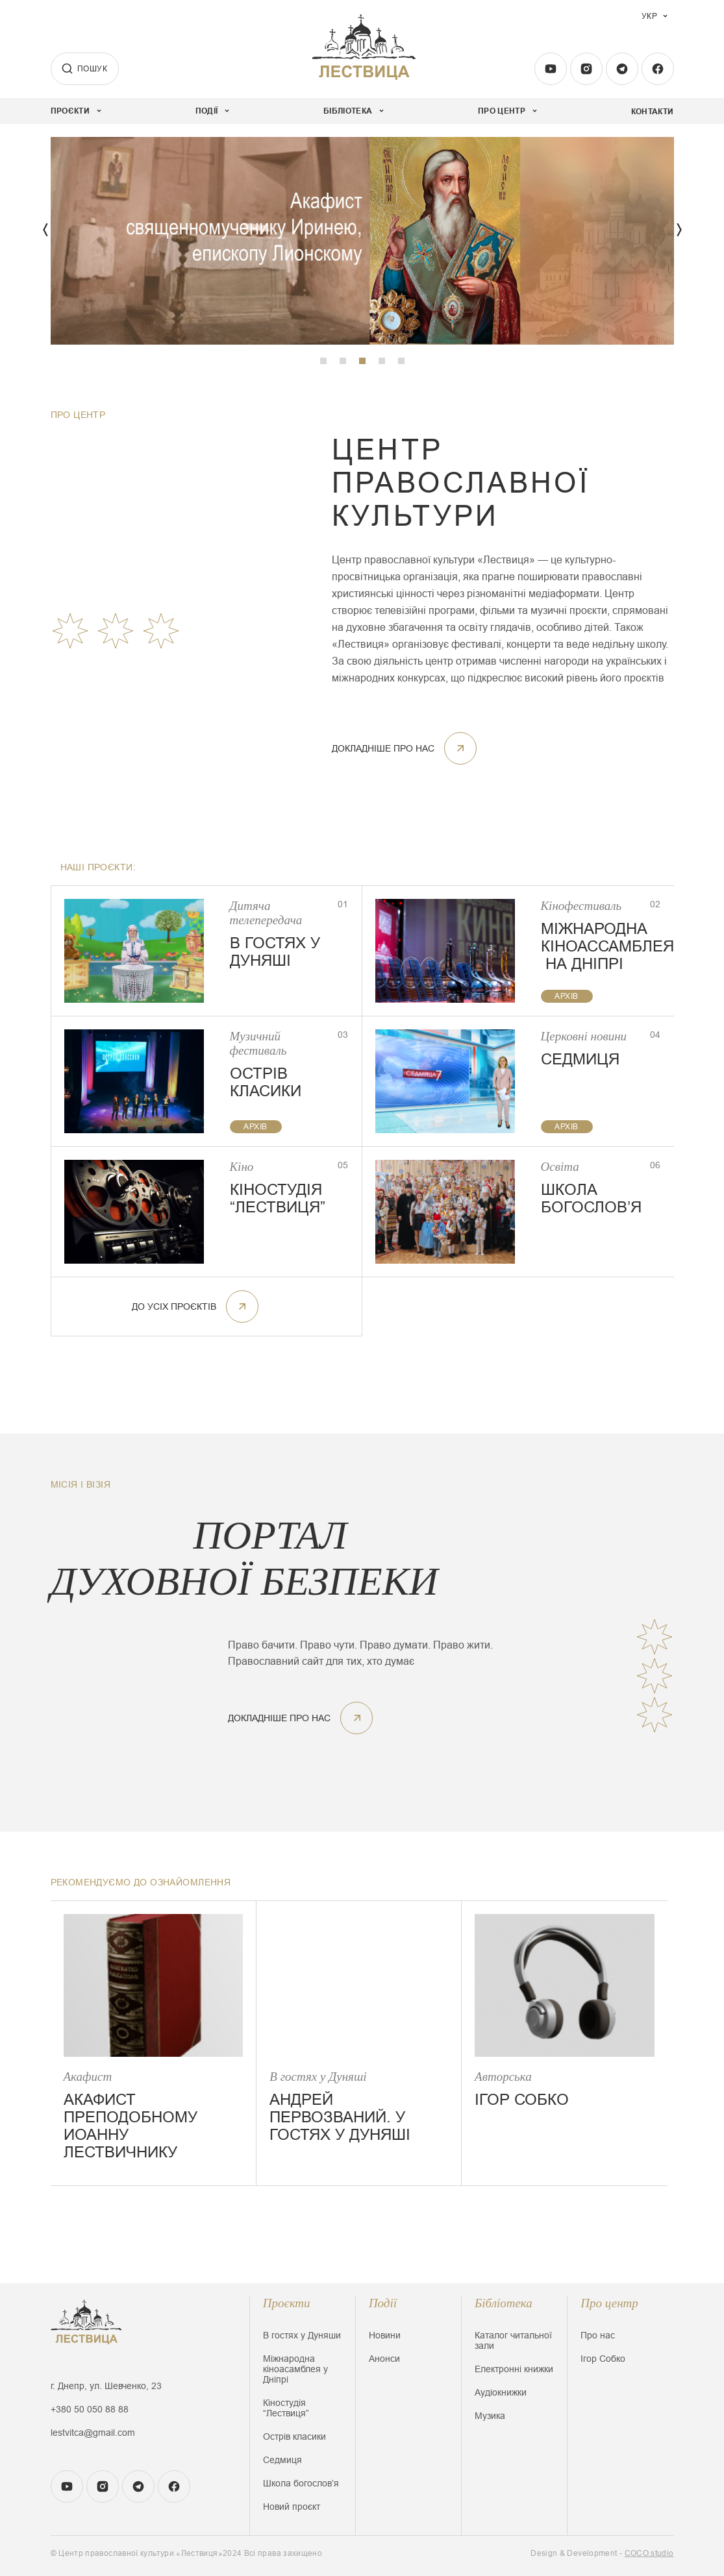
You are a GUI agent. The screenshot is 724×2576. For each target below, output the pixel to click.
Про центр (609, 2303)
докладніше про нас (404, 748)
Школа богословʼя (301, 2483)
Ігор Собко (602, 2358)
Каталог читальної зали (513, 2340)
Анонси (384, 2358)
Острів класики (294, 2436)
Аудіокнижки (501, 2392)
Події (383, 2303)
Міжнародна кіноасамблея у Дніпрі (295, 2369)
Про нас (597, 2335)
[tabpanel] (362, 241)
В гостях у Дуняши (302, 2335)
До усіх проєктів (195, 1306)
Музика (490, 2415)
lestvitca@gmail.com (93, 2432)
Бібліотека (503, 2303)
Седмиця (282, 2460)
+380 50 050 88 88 (90, 2409)
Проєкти (286, 2303)
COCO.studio (649, 2553)
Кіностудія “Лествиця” (286, 2408)
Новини (385, 2335)
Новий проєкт (291, 2506)
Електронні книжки (514, 2369)
